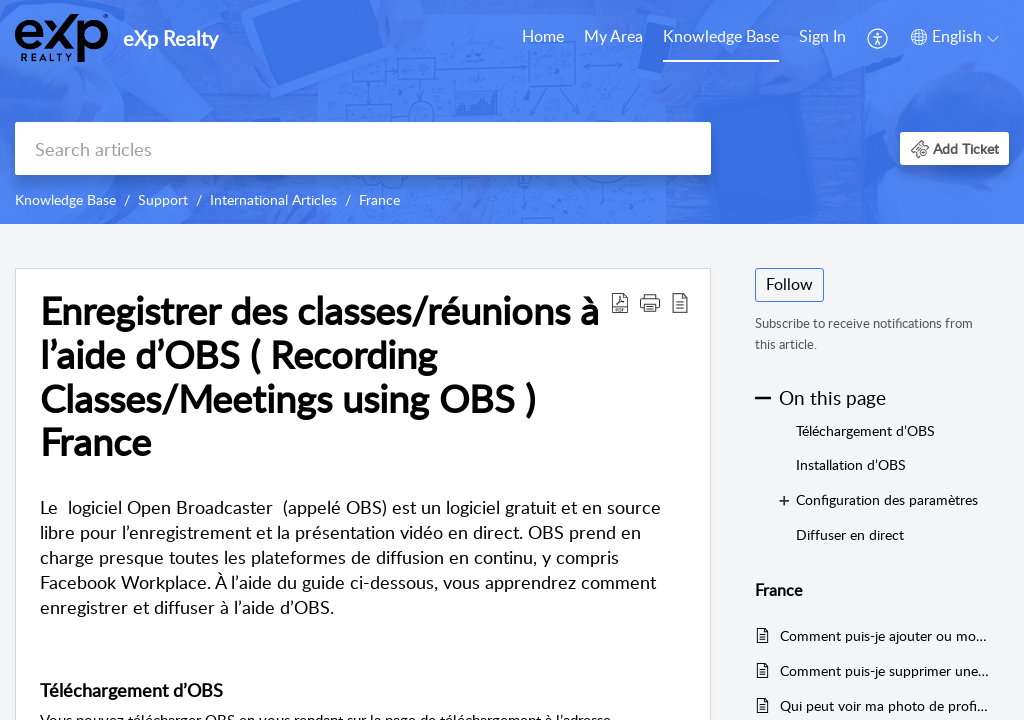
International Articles (273, 199)
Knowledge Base (721, 36)
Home (543, 36)
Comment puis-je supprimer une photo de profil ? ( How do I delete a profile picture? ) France (884, 670)
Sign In (822, 36)
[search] (363, 148)
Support (163, 199)
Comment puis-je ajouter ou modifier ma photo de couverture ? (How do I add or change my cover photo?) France (884, 635)
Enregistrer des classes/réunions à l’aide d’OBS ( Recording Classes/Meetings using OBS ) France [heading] (319, 376)
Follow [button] (789, 284)
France (379, 199)
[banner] (512, 112)
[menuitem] (543, 38)
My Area (613, 36)
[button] (878, 38)
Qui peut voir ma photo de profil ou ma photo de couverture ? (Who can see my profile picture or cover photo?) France (884, 705)
